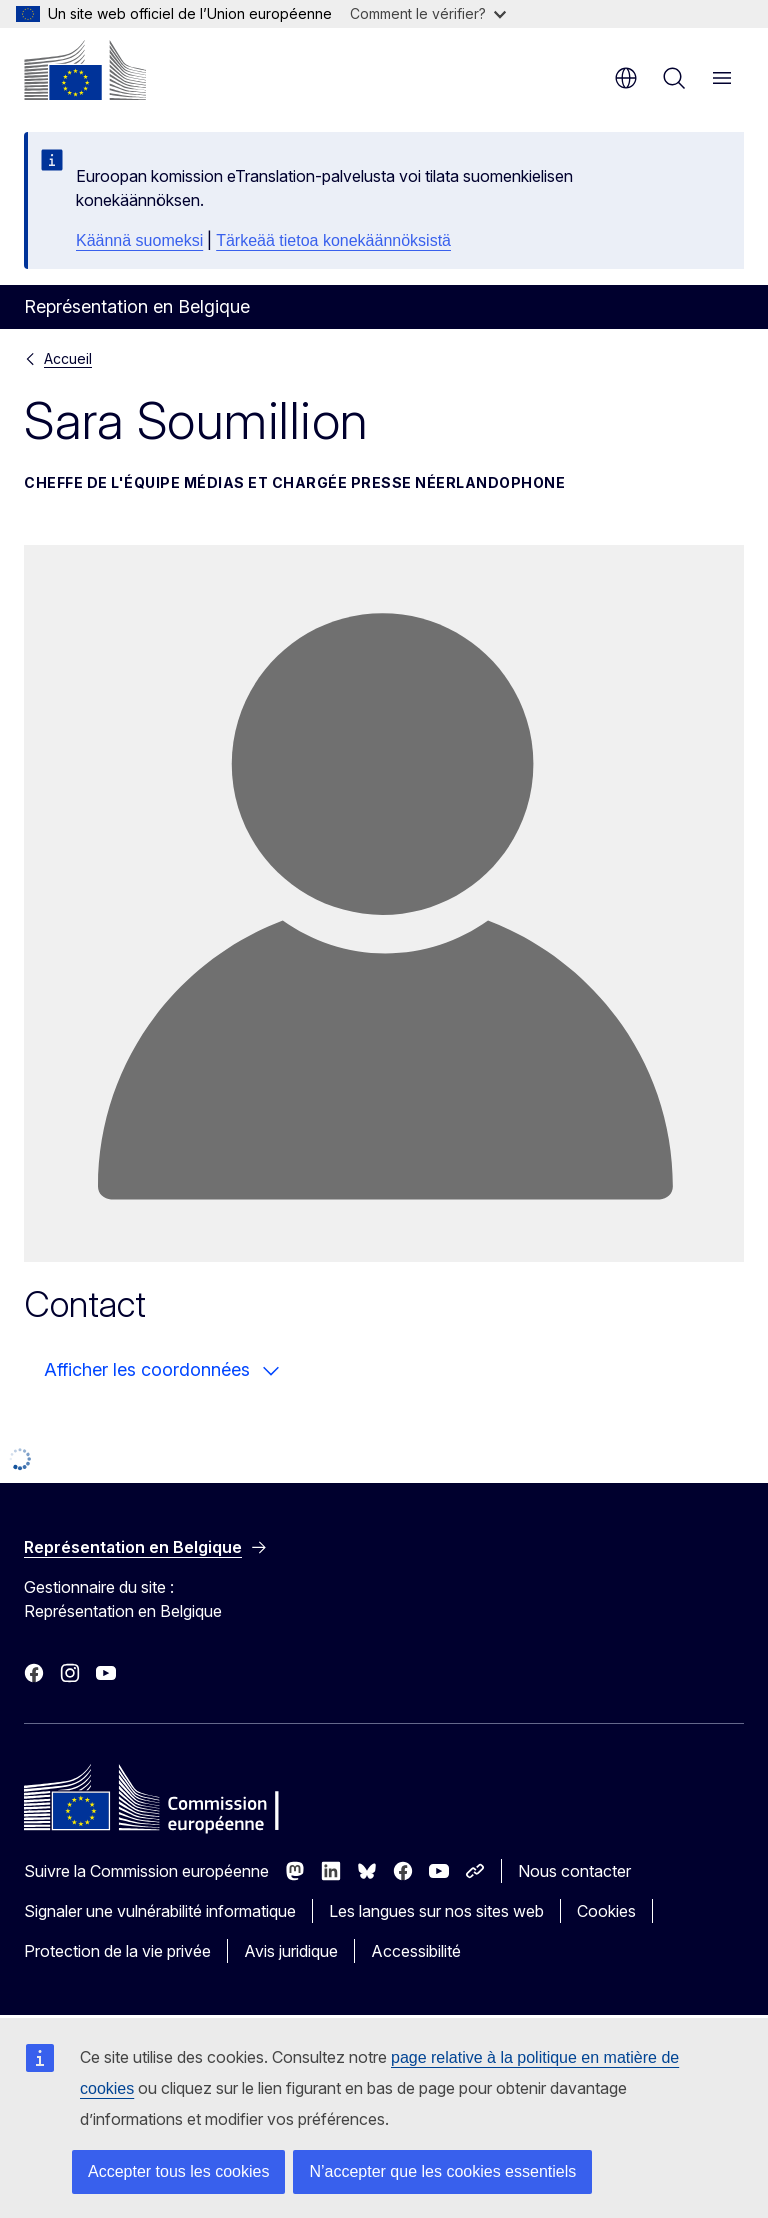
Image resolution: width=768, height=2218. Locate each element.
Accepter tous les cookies (178, 2171)
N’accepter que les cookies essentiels (442, 2171)
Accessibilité (416, 1951)
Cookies (606, 1911)
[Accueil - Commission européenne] (85, 70)
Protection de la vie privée (117, 1951)
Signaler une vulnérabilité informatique (160, 1911)
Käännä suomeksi (139, 240)
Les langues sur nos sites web (436, 1911)
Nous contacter (574, 1871)
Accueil (68, 358)
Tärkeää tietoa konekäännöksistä (333, 240)
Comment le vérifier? (428, 13)
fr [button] (626, 78)
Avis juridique (291, 1951)
